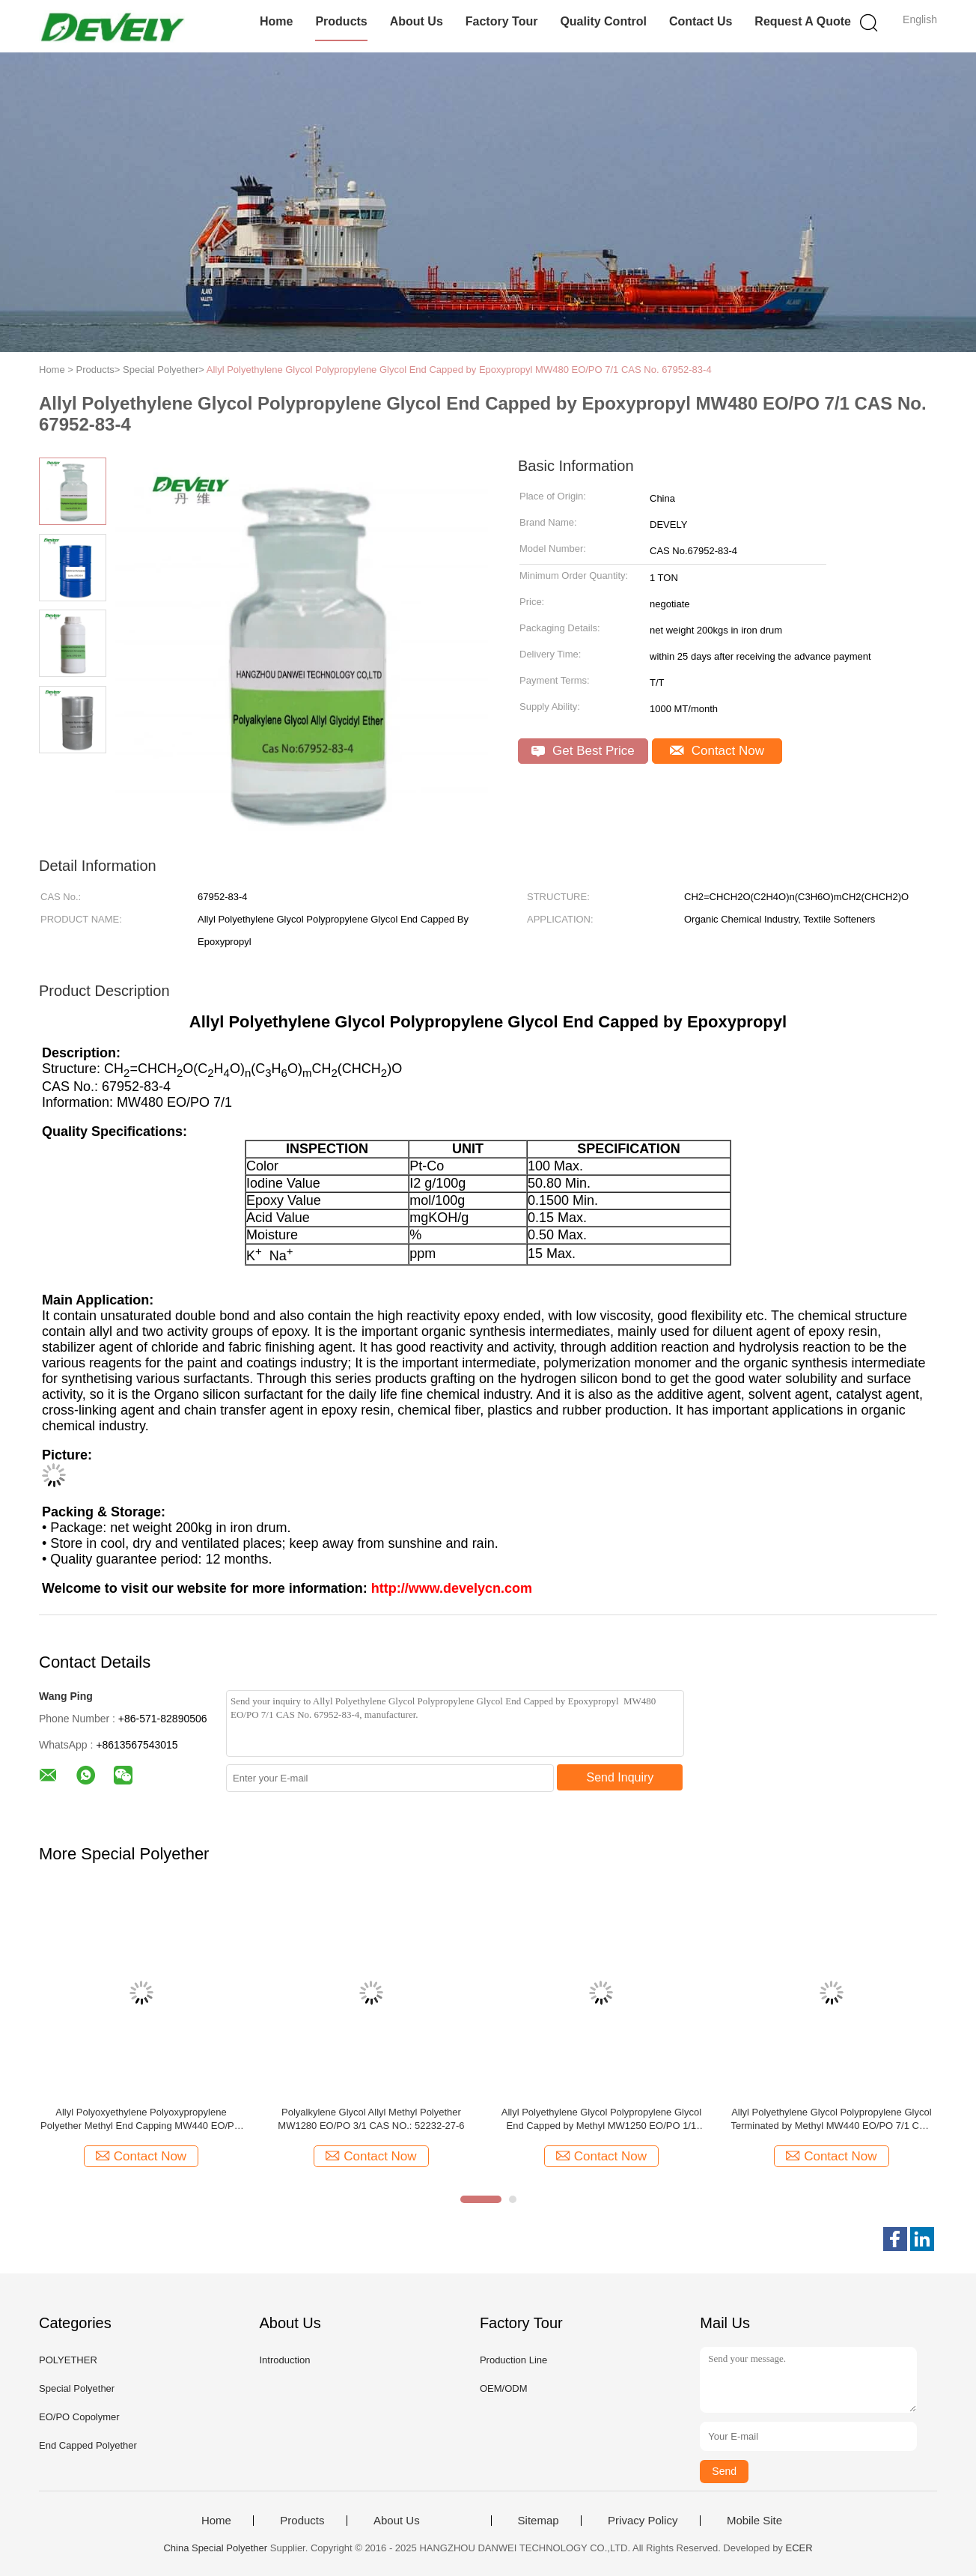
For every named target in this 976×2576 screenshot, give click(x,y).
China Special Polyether (215, 2548)
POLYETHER (68, 2360)
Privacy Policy (642, 2520)
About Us (416, 21)
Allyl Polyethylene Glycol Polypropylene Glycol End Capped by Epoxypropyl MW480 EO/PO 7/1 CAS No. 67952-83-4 (459, 369)
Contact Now (717, 751)
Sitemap (538, 2520)
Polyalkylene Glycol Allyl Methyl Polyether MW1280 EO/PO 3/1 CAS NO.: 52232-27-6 (371, 2118)
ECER (798, 2548)
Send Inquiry (620, 1777)
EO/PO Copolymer (79, 2416)
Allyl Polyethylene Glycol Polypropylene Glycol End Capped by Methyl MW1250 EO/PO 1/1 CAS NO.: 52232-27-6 (601, 2119)
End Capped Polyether (88, 2445)
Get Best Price (582, 751)
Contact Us (700, 21)
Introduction (284, 2360)
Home (276, 21)
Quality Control (603, 21)
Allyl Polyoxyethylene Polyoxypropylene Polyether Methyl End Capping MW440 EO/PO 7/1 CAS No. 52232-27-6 (141, 2119)
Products (341, 21)
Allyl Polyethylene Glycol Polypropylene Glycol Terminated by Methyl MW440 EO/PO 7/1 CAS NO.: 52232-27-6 (831, 2119)
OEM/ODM (504, 2388)
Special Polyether (77, 2388)
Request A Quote (802, 21)
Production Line (513, 2360)
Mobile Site (754, 2520)
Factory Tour (502, 21)
